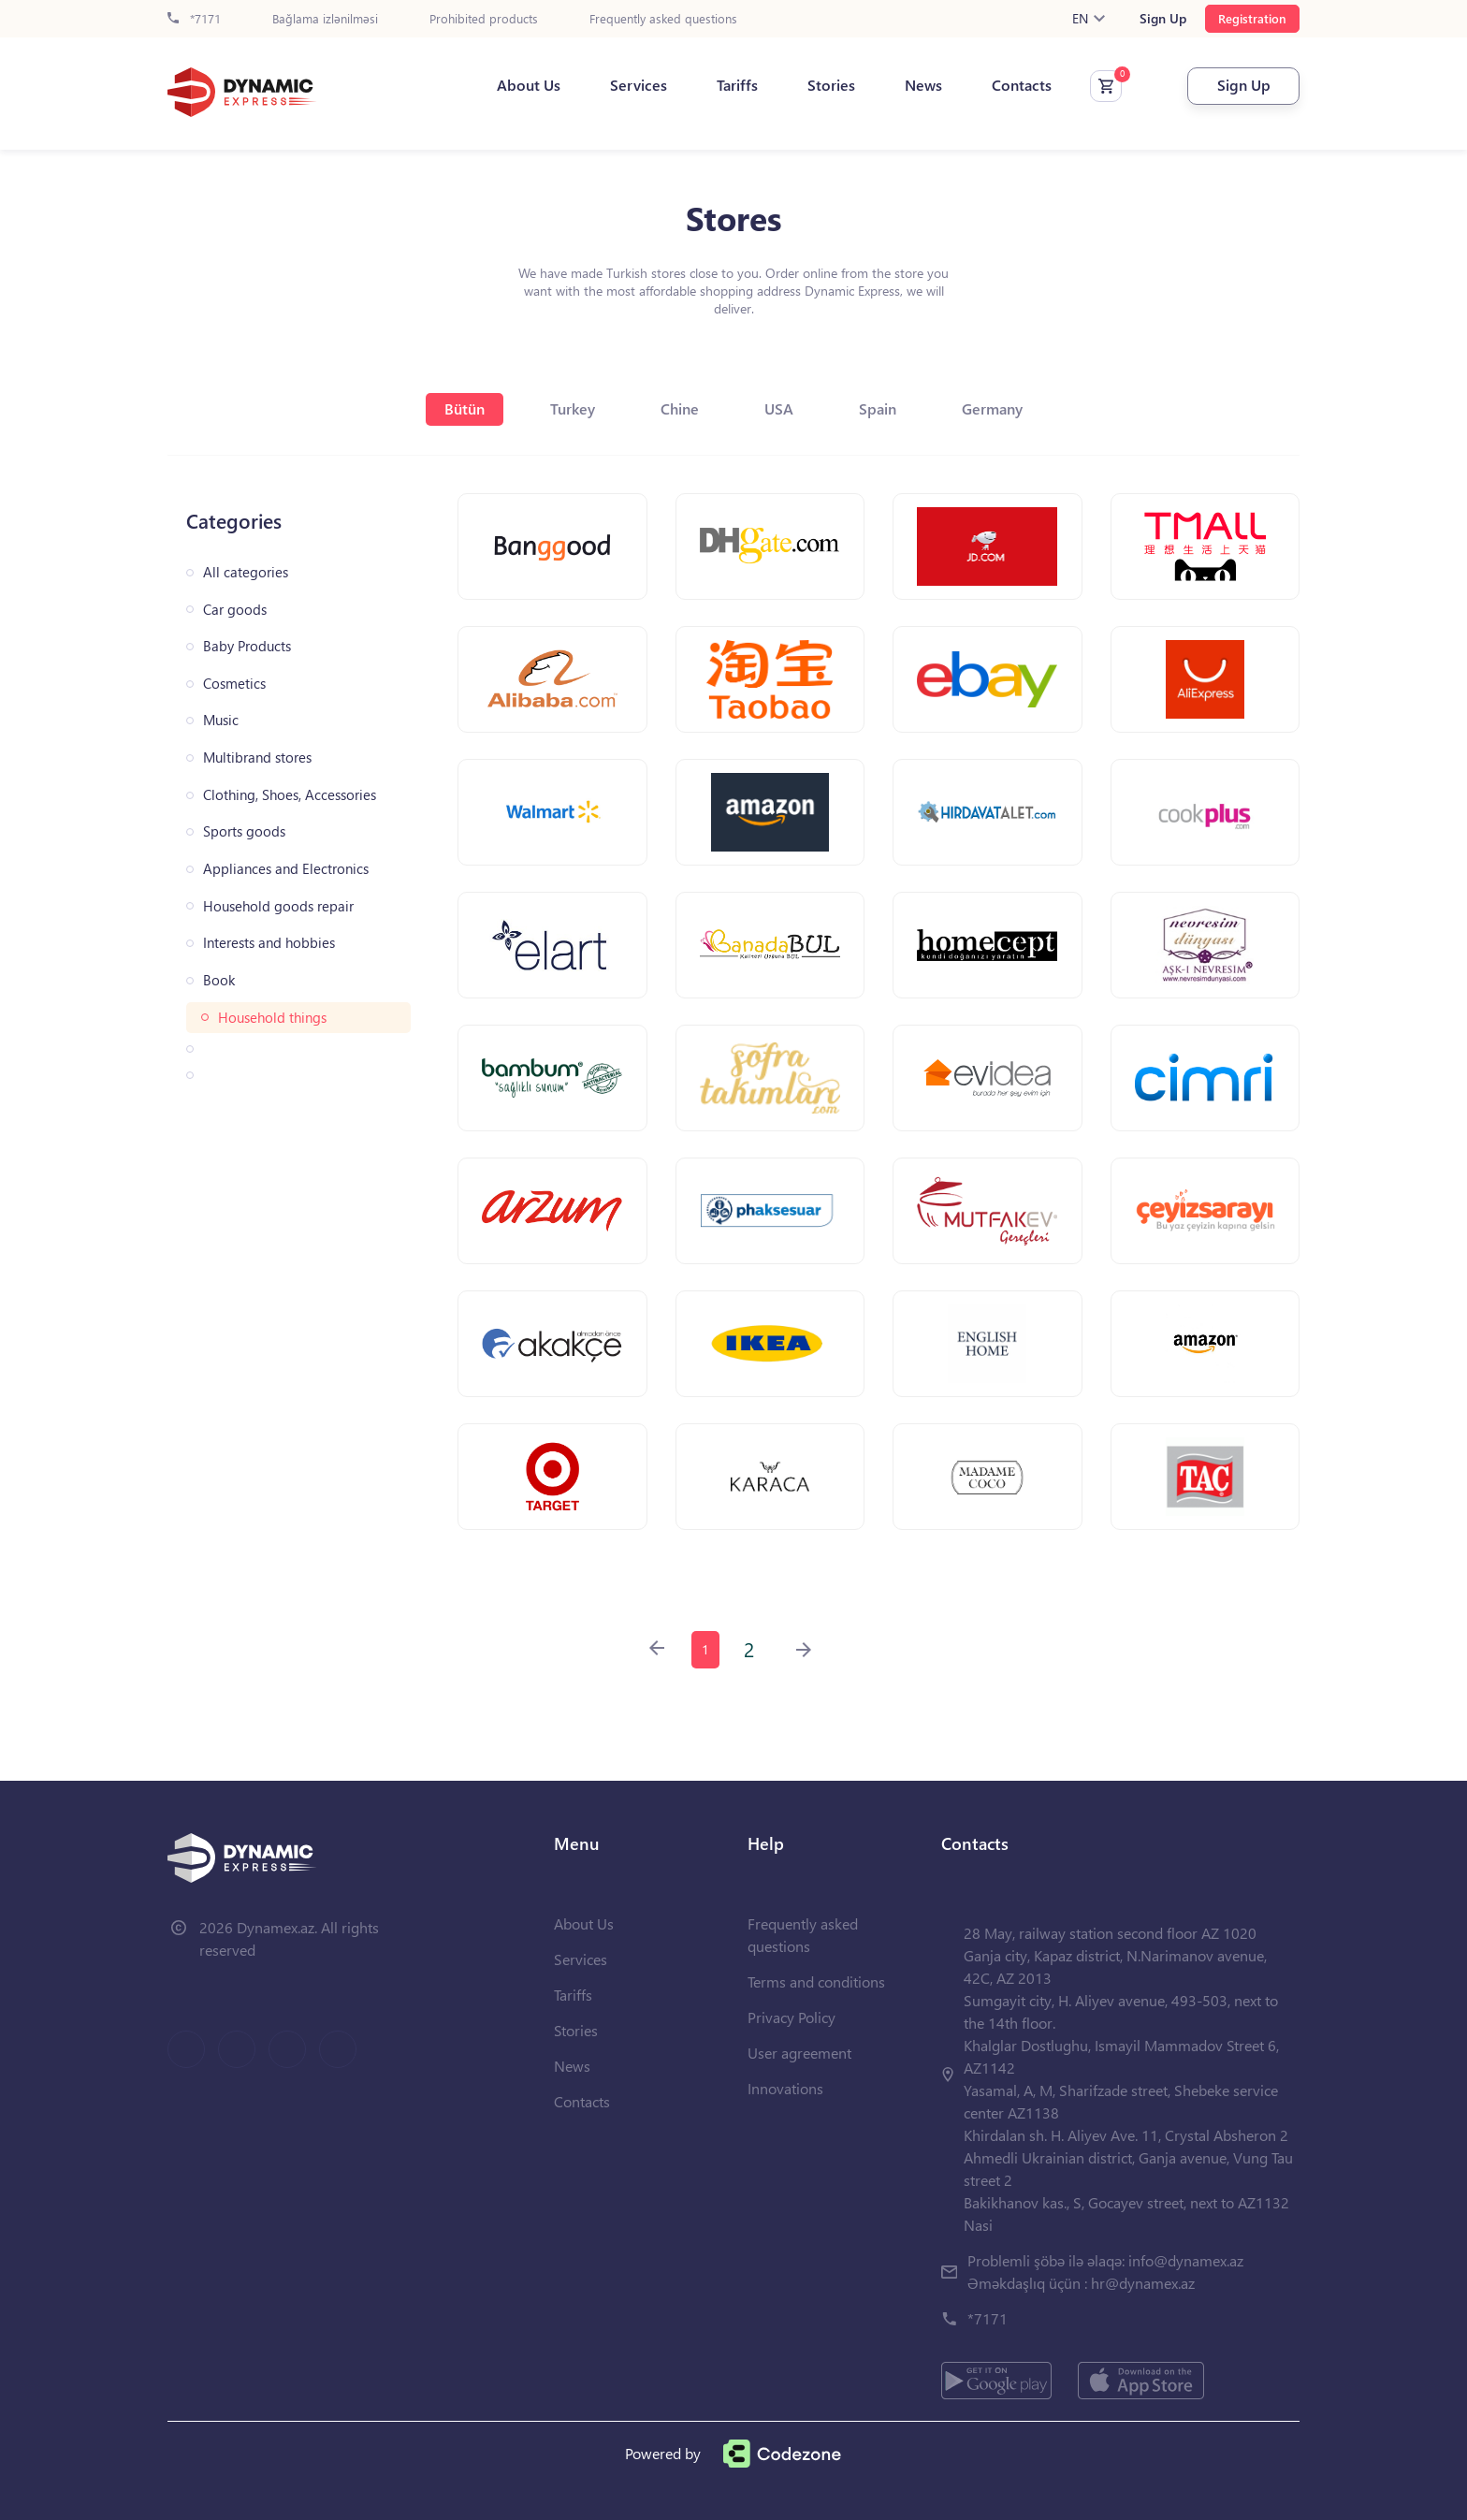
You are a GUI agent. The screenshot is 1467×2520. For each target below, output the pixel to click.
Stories (831, 85)
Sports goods (244, 831)
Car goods (235, 610)
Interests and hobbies (269, 943)
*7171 (194, 19)
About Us (528, 85)
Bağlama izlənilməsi (325, 19)
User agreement (799, 2052)
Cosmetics (234, 683)
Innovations (785, 2088)
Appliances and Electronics (286, 869)
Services (638, 85)
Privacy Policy (791, 2017)
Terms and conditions (816, 1981)
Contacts (1022, 85)
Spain (877, 408)
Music (221, 720)
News (923, 85)
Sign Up (1163, 18)
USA (778, 408)
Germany (992, 408)
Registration (1252, 18)
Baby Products (247, 646)
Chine (680, 408)
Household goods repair (278, 906)
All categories (245, 572)
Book (219, 980)
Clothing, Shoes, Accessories (289, 795)
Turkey (572, 408)
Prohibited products (483, 19)
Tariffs (737, 85)
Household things (272, 1018)
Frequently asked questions (663, 19)
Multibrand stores (257, 757)
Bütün (464, 408)
